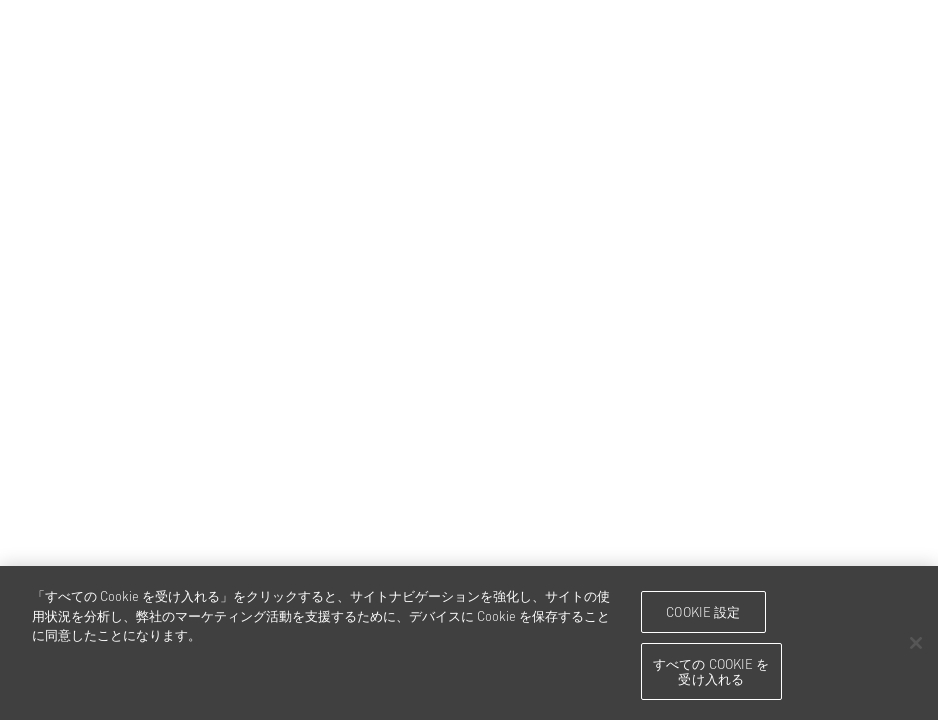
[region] (469, 643)
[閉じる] (916, 643)
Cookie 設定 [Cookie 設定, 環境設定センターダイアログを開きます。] (703, 611)
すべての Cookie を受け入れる (711, 671)
